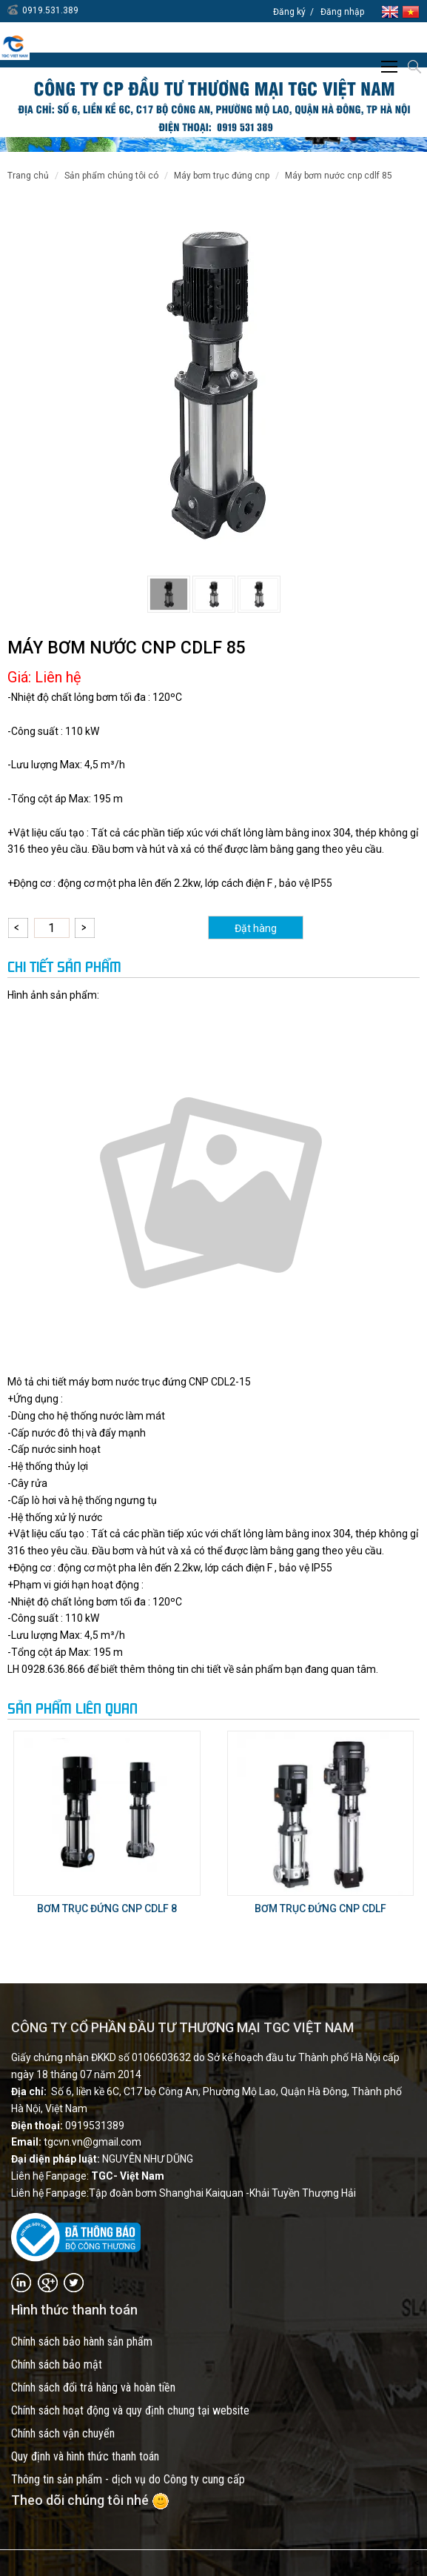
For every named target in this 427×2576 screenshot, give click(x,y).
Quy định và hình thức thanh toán (85, 2456)
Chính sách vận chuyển (63, 2433)
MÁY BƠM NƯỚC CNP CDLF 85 (338, 175)
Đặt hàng (256, 928)
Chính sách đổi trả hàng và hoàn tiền (93, 2387)
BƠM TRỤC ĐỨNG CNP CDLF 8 (107, 1908)
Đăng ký (289, 12)
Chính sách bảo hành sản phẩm (81, 2341)
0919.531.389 (50, 10)
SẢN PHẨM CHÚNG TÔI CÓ (111, 175)
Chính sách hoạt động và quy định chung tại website (130, 2410)
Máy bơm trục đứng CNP (221, 175)
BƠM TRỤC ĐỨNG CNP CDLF (320, 1908)
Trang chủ (28, 175)
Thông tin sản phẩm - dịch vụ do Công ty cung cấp (128, 2479)
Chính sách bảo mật (56, 2364)
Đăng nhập (342, 12)
